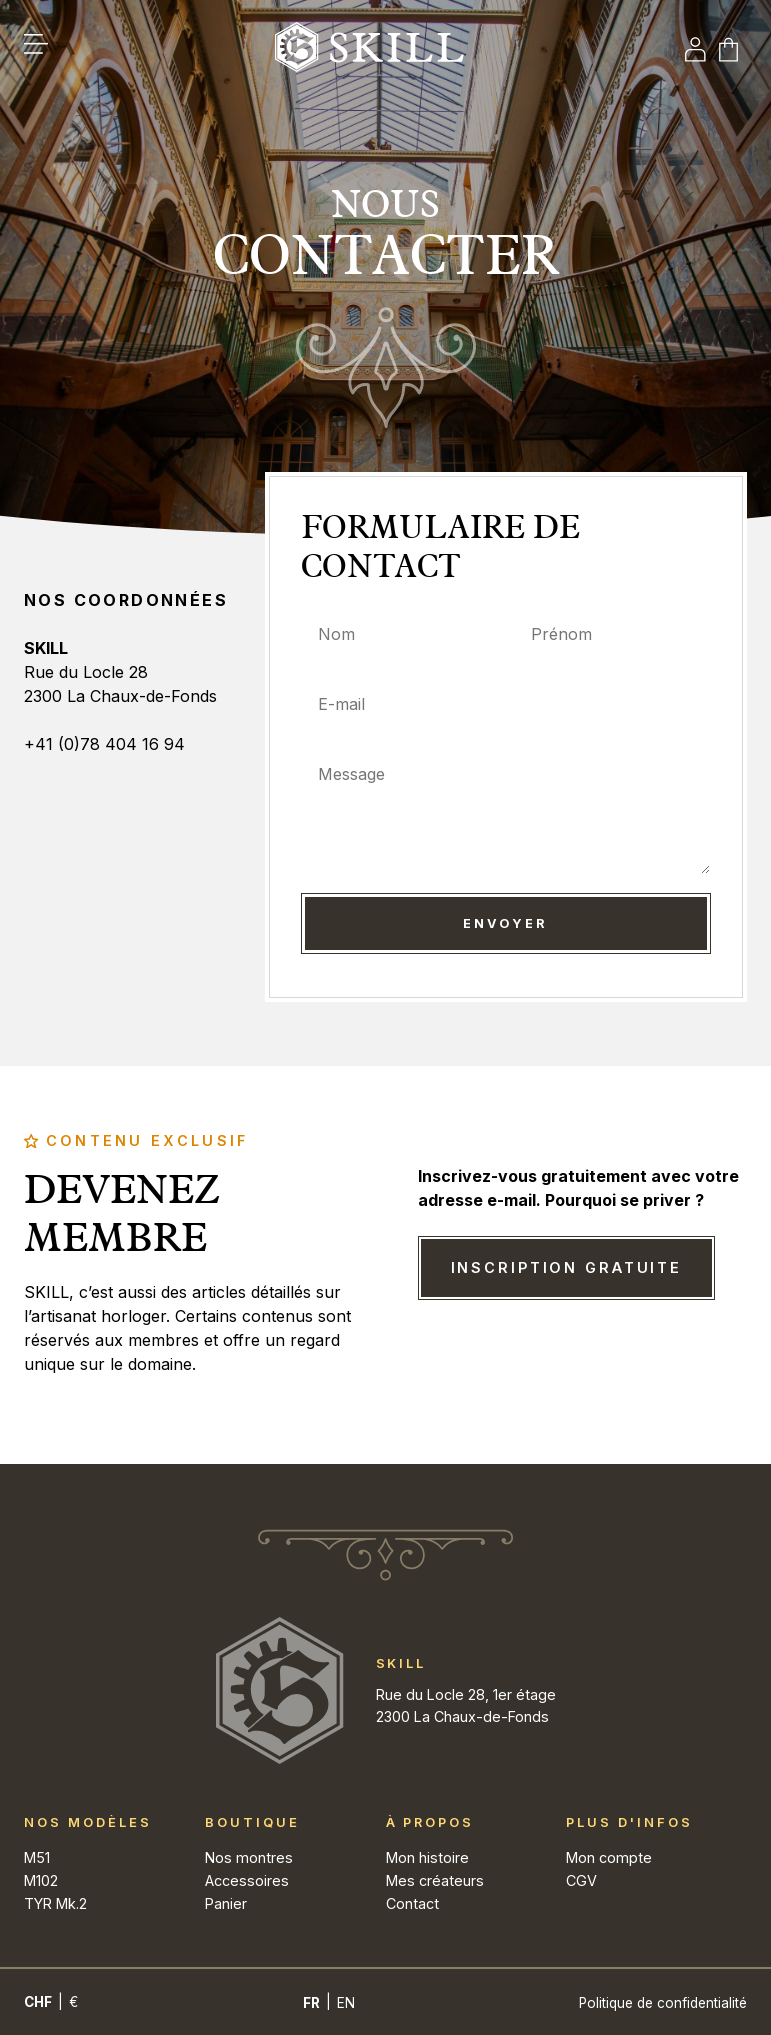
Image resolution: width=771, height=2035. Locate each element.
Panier (226, 1903)
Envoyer (505, 923)
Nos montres (249, 1857)
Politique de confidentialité (663, 2003)
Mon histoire (427, 1857)
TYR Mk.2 (55, 1903)
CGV (581, 1880)
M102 (41, 1880)
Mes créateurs (435, 1880)
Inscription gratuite (567, 1267)
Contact (412, 1903)
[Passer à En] (346, 2003)
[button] (46, 50)
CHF (38, 2002)
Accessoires (247, 1880)
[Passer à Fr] (311, 2003)
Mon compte (609, 1857)
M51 (37, 1857)
